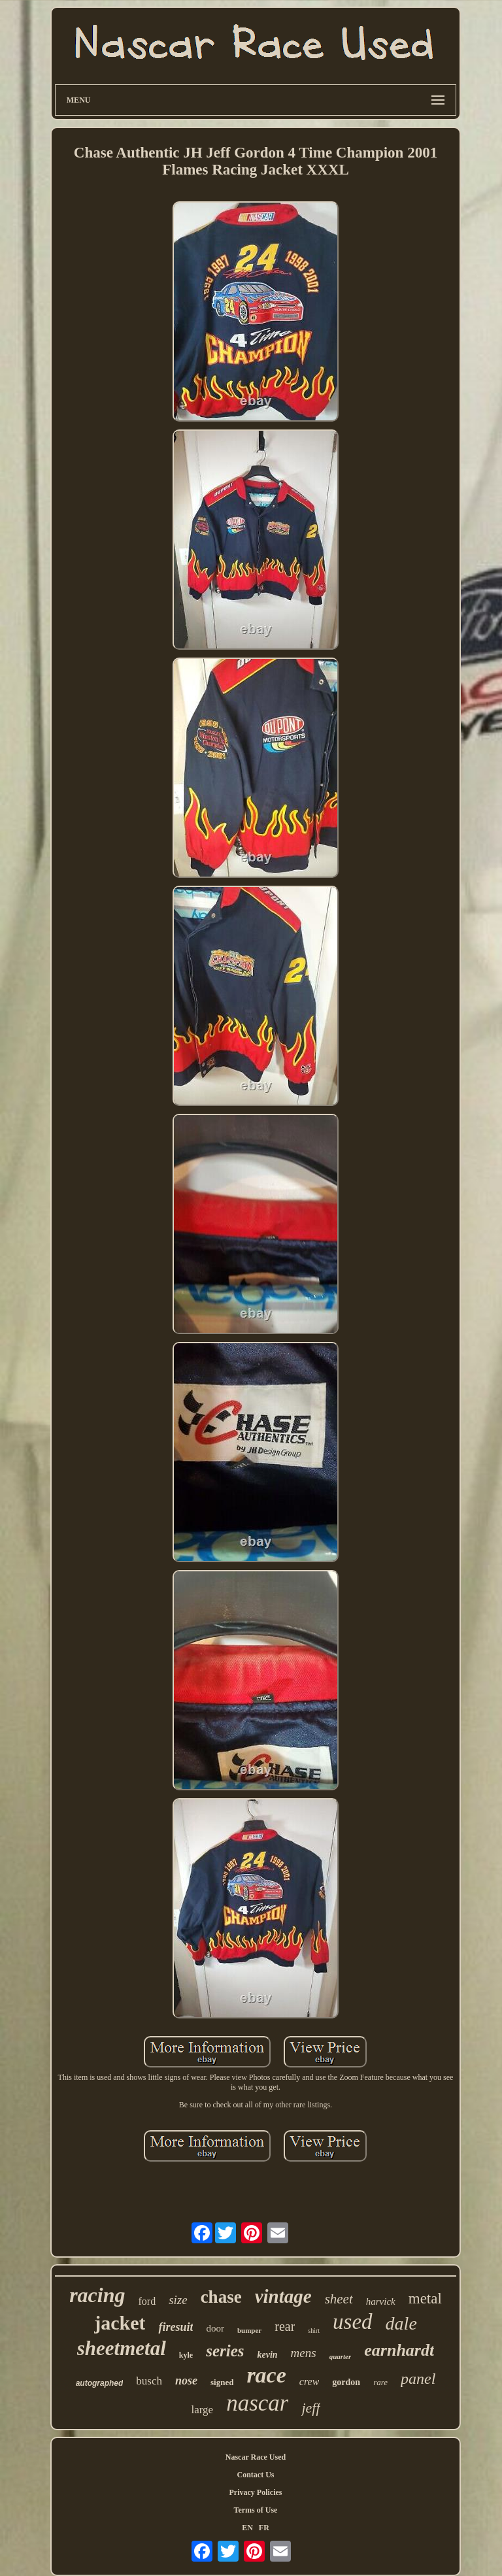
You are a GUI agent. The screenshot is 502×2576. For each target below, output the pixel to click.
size (178, 2300)
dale (401, 2323)
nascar (257, 2403)
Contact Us (255, 2474)
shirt (314, 2330)
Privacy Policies (255, 2492)
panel (418, 2378)
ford (147, 2301)
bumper (249, 2330)
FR (264, 2527)
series (225, 2351)
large (202, 2409)
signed (221, 2382)
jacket (119, 2322)
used (353, 2321)
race (266, 2375)
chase (221, 2297)
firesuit (175, 2326)
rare (380, 2382)
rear (285, 2326)
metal (425, 2298)
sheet (339, 2299)
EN (247, 2527)
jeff (310, 2408)
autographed (100, 2383)
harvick (380, 2301)
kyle (186, 2355)
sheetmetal (121, 2348)
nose (186, 2380)
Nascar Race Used (256, 2457)
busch (149, 2381)
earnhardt (399, 2350)
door (215, 2328)
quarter (340, 2356)
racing (97, 2295)
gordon (346, 2382)
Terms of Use (256, 2510)
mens (303, 2353)
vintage (283, 2296)
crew (309, 2381)
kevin (267, 2355)
